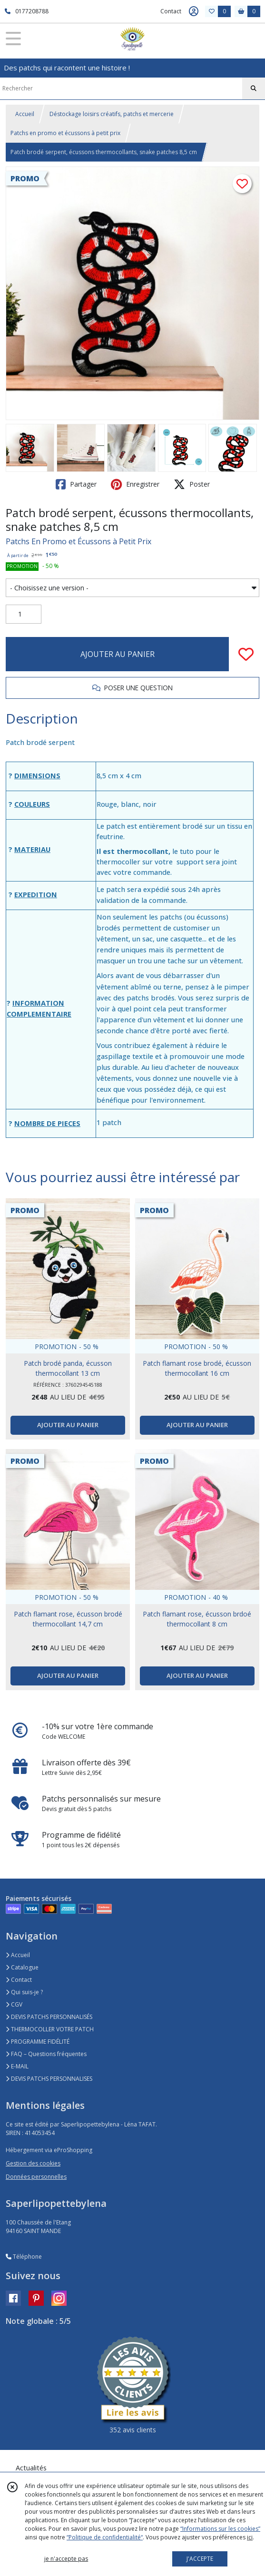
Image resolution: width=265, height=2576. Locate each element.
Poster (192, 484)
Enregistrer (135, 484)
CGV (14, 2004)
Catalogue (22, 1967)
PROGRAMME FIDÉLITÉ (37, 2041)
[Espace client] (193, 11)
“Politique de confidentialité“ (105, 2537)
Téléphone (24, 2257)
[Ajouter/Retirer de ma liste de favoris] (245, 654)
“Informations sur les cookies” (220, 2529)
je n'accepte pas (66, 2559)
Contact (170, 11)
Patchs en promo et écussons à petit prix (65, 133)
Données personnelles (36, 2177)
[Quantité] (23, 614)
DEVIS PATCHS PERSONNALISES (49, 2079)
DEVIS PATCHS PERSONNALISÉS (49, 2017)
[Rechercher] (253, 88)
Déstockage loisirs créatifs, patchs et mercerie (111, 114)
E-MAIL (17, 2066)
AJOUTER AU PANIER (117, 654)
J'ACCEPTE (199, 2559)
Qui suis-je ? (24, 1992)
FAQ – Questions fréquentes (46, 2054)
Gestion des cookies (33, 2163)
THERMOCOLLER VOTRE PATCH (50, 2029)
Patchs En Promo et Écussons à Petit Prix (78, 541)
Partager (76, 484)
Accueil (24, 114)
